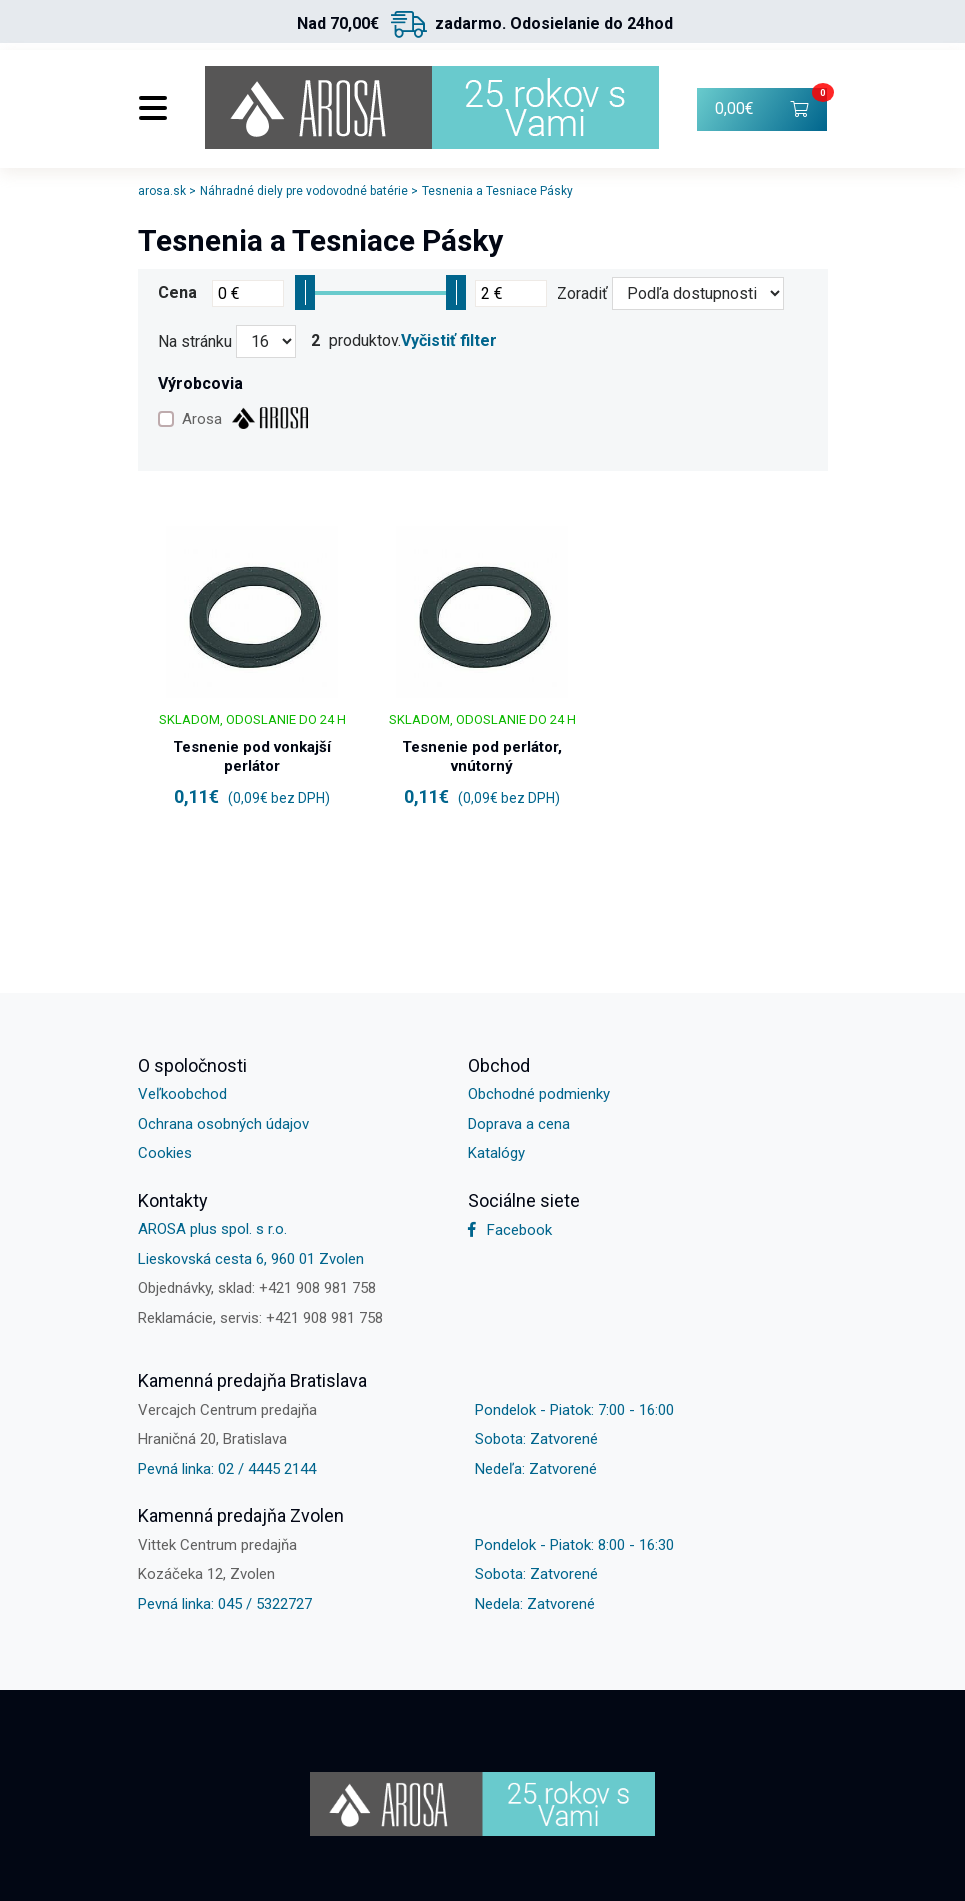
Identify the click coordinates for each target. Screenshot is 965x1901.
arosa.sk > (167, 191)
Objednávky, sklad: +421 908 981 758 (257, 1288)
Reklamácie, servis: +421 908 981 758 (260, 1318)
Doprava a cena (519, 1124)
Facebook (510, 1230)
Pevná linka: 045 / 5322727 (225, 1604)
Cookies (165, 1153)
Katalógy (496, 1153)
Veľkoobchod (182, 1094)
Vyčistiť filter (449, 341)
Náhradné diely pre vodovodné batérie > (309, 191)
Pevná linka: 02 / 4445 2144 (227, 1469)
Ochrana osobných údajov (223, 1124)
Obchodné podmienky (539, 1094)
